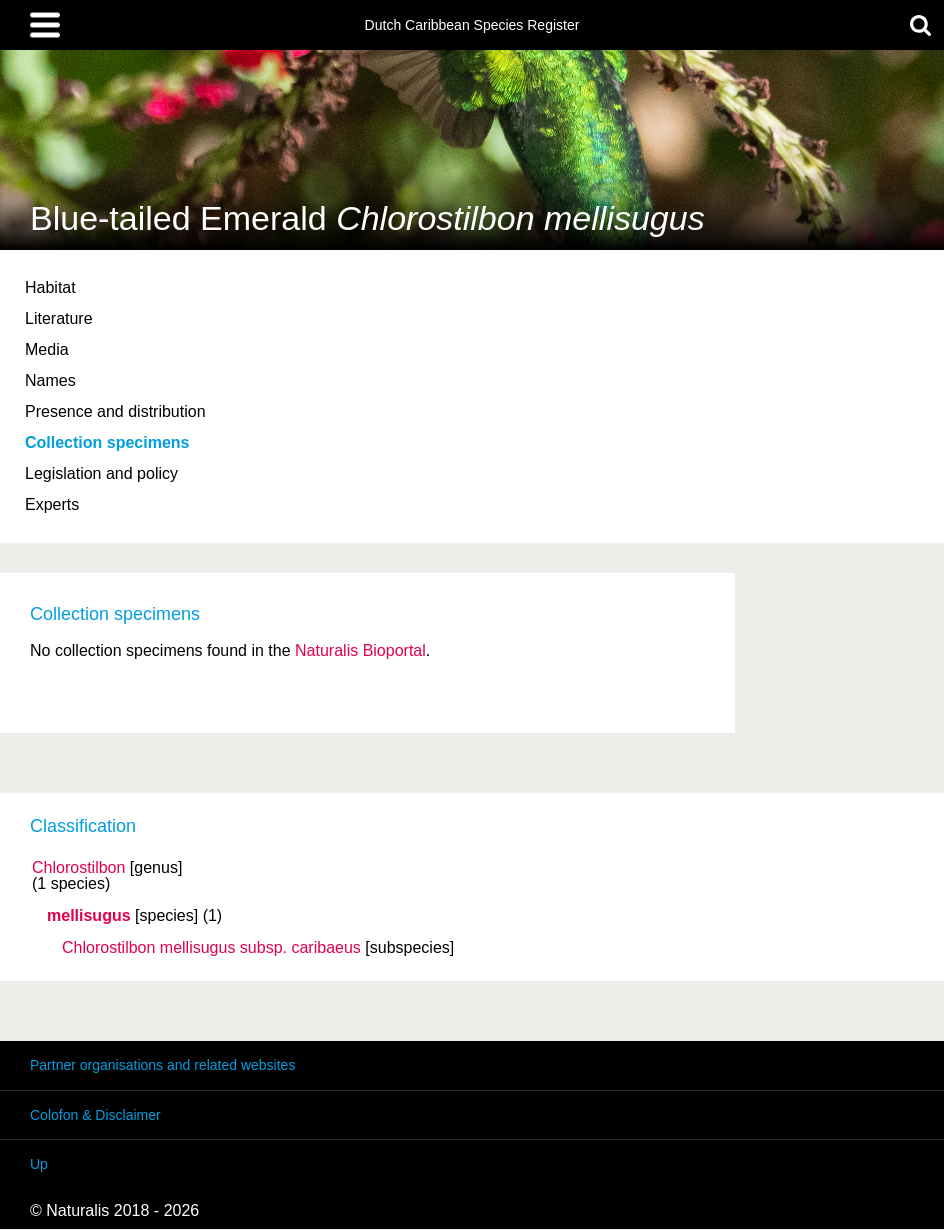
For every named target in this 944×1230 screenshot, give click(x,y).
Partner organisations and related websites (162, 1065)
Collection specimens (107, 442)
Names (50, 380)
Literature (59, 318)
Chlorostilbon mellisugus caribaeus (211, 948)
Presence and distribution (115, 411)
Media (47, 349)
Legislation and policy (101, 473)
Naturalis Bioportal (360, 650)
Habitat (50, 287)
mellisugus (89, 916)
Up (39, 1164)
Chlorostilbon (78, 868)
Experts (52, 504)
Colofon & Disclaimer (95, 1115)
